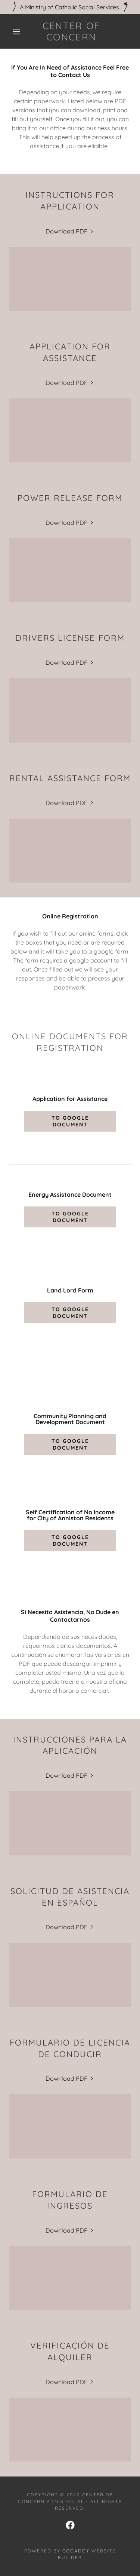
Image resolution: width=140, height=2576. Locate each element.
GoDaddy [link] (76, 2551)
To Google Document (70, 1121)
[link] (71, 31)
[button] (16, 31)
